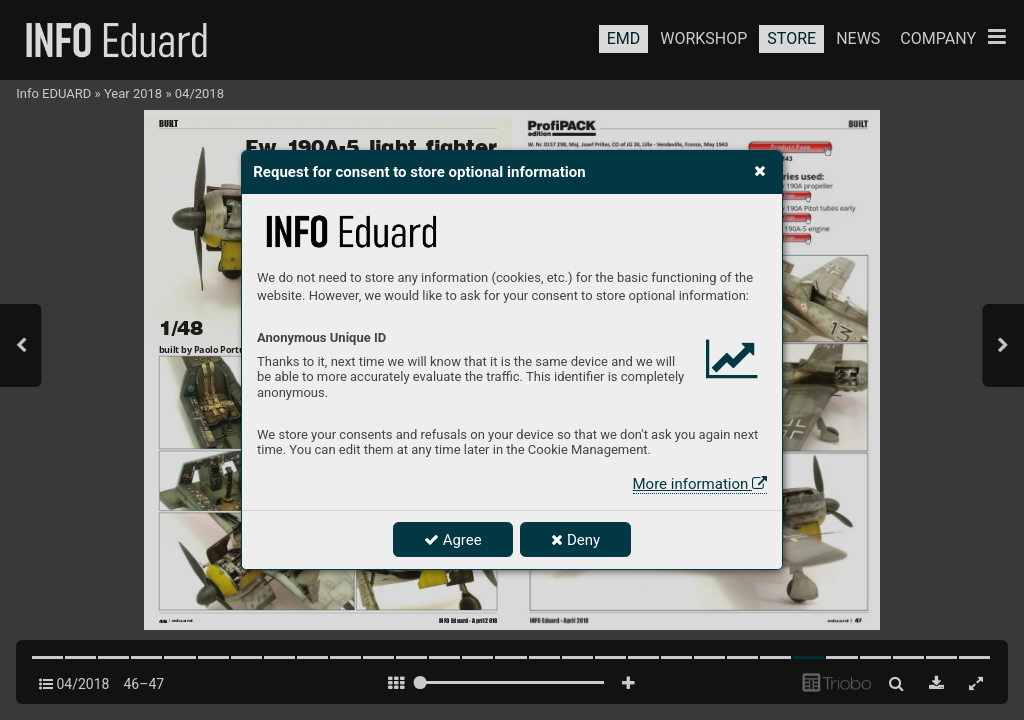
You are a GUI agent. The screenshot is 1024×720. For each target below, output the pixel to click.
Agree (453, 540)
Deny (575, 540)
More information (700, 484)
